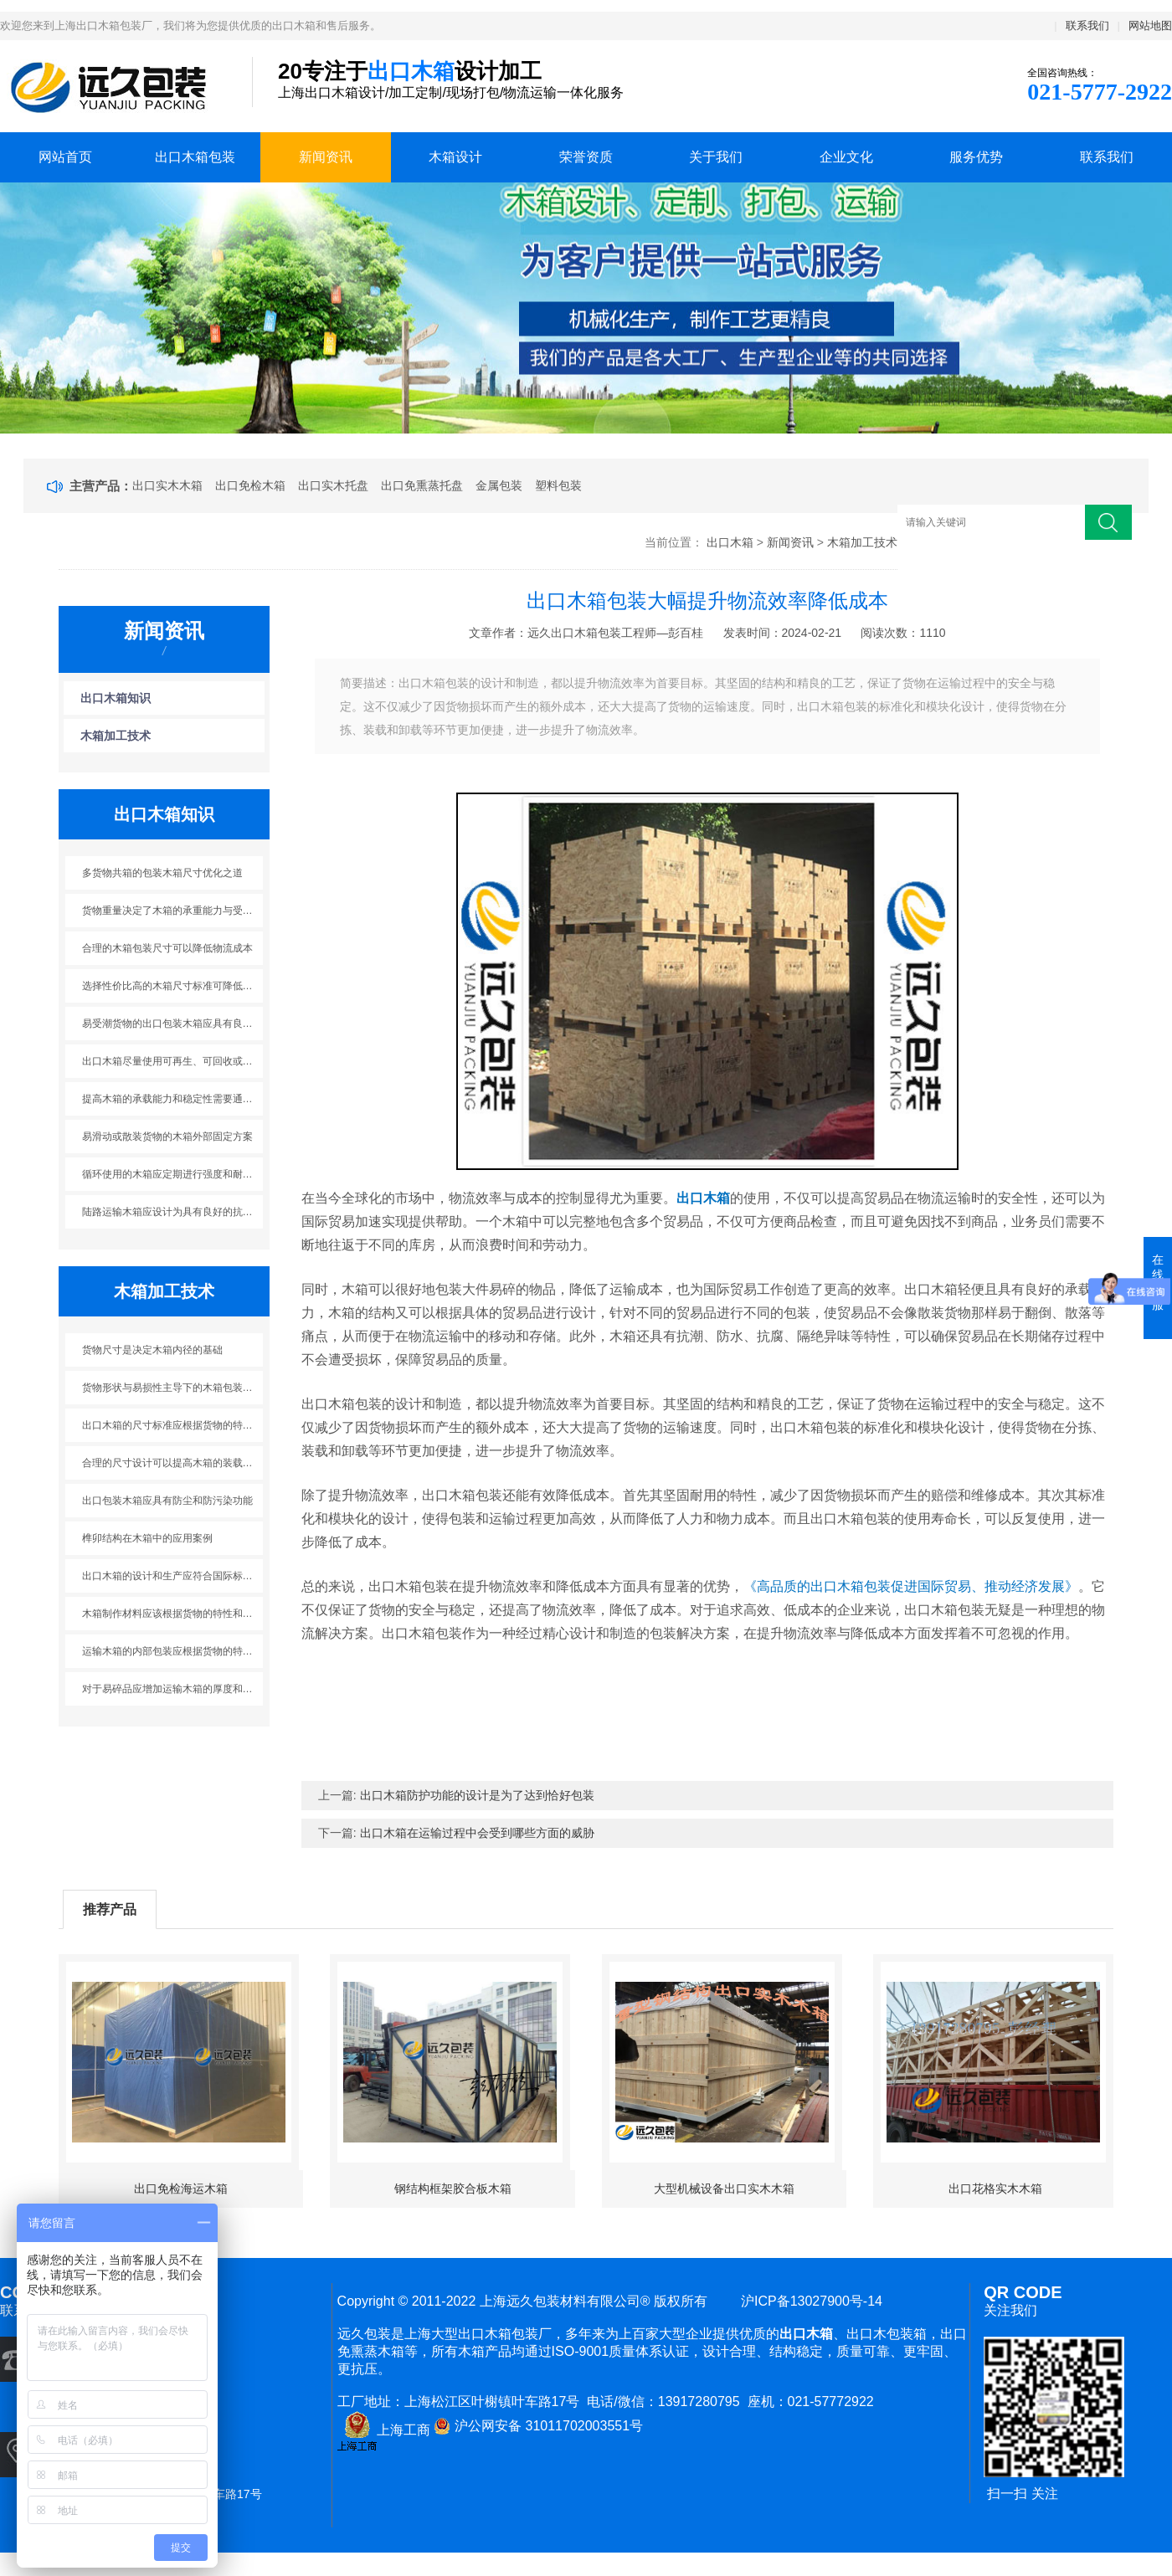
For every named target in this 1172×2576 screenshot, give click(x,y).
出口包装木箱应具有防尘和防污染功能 (167, 1500)
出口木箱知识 (115, 698)
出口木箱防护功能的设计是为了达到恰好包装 (477, 1795)
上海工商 (383, 2430)
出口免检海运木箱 (181, 2188)
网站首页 (65, 157)
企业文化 (846, 157)
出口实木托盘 (333, 485)
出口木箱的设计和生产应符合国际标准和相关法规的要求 (173, 1576)
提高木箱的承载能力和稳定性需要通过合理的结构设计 (173, 1099)
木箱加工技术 (862, 542)
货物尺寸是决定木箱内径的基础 (152, 1350)
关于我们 (716, 157)
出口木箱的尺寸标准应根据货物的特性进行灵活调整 (173, 1425)
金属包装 (498, 485)
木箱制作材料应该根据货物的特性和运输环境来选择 (173, 1613)
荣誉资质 (586, 157)
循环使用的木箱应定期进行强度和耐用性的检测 (173, 1174)
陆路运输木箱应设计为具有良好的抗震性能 (173, 1212)
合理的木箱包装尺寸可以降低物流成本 (167, 948)
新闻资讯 (325, 157)
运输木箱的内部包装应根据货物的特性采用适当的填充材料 (173, 1651)
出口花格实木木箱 (995, 2188)
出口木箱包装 (195, 157)
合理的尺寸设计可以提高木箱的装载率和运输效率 (173, 1463)
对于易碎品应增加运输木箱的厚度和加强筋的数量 (173, 1689)
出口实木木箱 (167, 485)
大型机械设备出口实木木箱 (724, 2188)
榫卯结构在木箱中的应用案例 (147, 1538)
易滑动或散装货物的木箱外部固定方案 (167, 1136)
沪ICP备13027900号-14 (807, 2301)
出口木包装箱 (886, 2334)
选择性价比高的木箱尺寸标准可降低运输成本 (173, 986)
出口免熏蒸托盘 (422, 485)
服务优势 (976, 157)
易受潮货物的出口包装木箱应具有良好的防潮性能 (173, 1023)
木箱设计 (455, 157)
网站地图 (1150, 25)
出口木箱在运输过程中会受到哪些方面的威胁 (477, 1833)
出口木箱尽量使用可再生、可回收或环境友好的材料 (173, 1061)
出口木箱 (730, 542)
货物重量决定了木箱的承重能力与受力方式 (173, 910)
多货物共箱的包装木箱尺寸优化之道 (162, 873)
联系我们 (1087, 25)
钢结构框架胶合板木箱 (452, 2188)
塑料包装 (558, 485)
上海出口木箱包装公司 (113, 87)
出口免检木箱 (250, 485)
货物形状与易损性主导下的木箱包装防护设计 (173, 1387)
